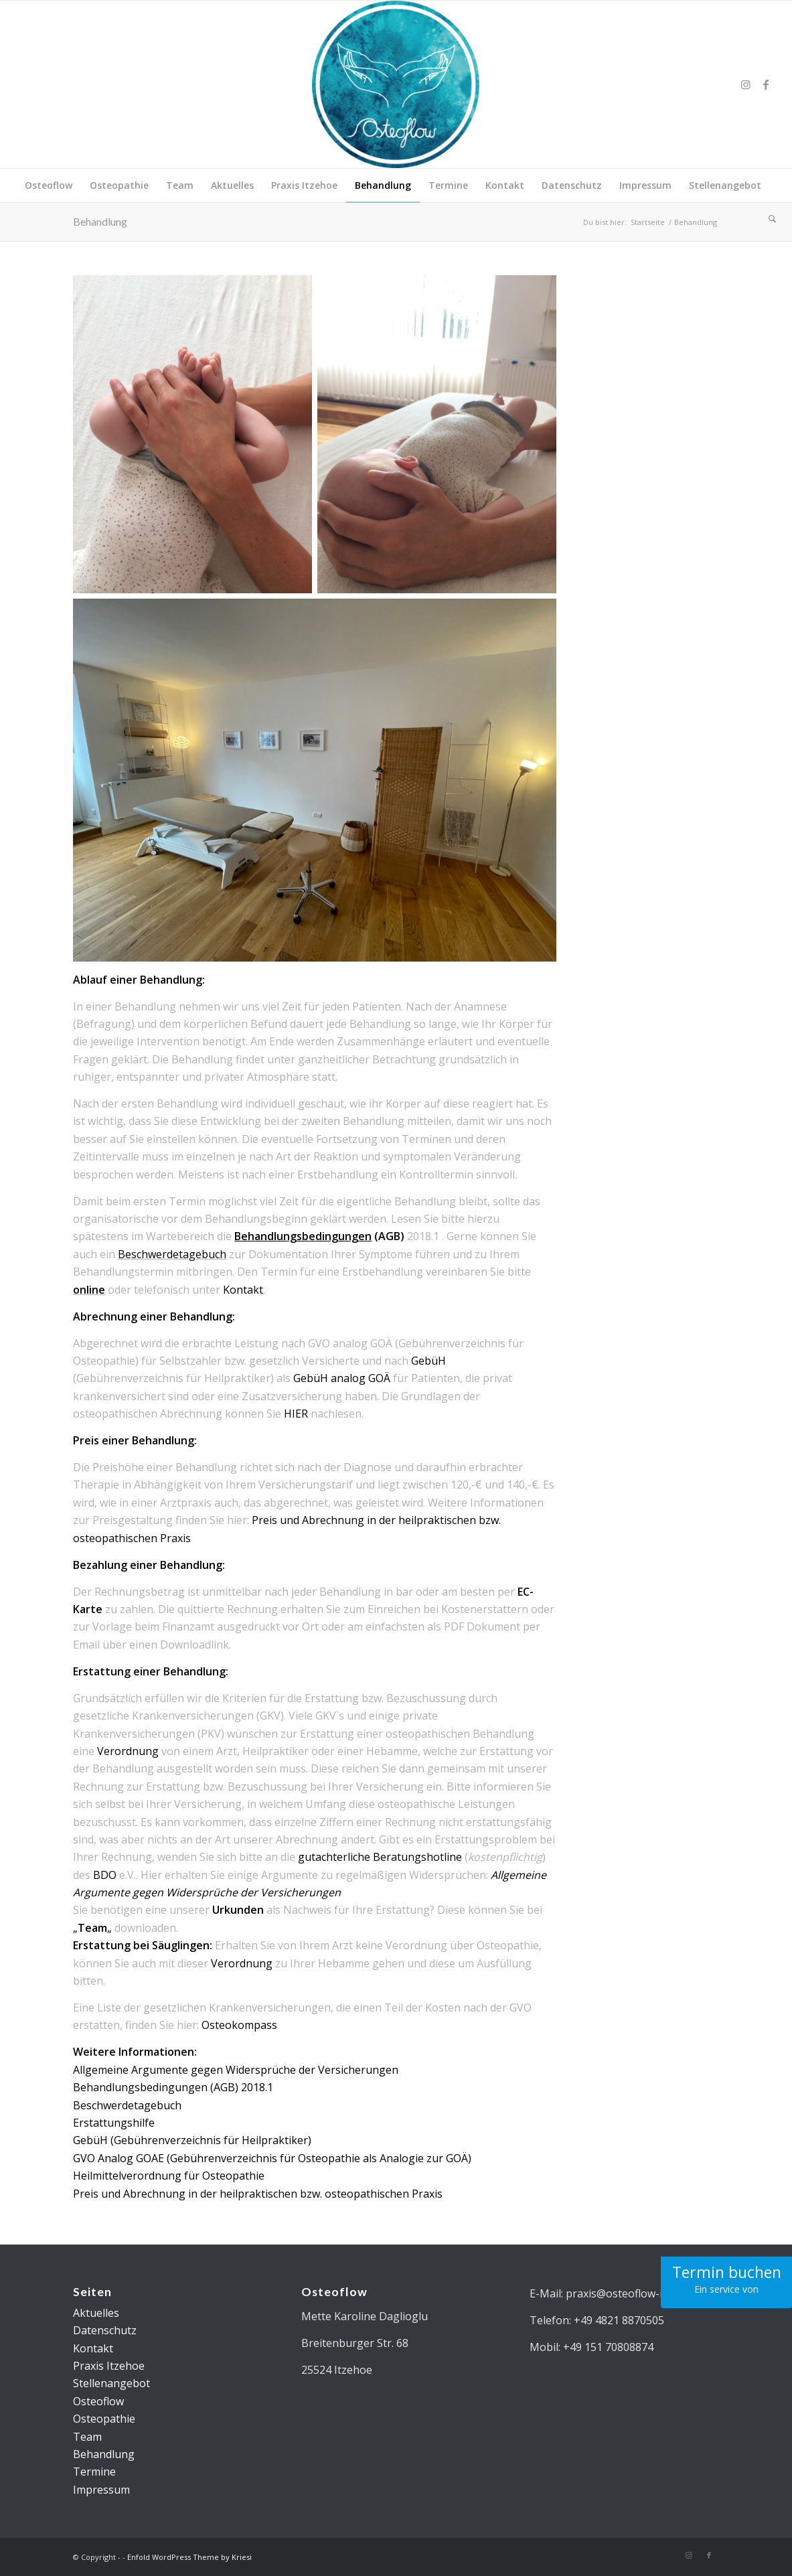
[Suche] (768, 219)
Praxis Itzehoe (109, 2365)
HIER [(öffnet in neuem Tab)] (296, 1413)
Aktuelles (96, 2312)
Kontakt (243, 1289)
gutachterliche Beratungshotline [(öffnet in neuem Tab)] (380, 1856)
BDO (106, 1875)
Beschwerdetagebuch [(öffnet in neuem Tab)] (127, 2105)
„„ (92, 1927)
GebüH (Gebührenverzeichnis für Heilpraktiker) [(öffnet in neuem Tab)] (192, 2140)
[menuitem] (48, 185)
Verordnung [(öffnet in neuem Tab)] (128, 1751)
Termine (94, 2471)
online (89, 1289)
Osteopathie (104, 2418)
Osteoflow (98, 2401)
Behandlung (100, 221)
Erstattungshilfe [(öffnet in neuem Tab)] (114, 2122)
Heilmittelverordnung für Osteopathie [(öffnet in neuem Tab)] (168, 2175)
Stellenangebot (111, 2383)
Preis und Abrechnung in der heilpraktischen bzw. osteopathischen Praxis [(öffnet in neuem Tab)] (258, 2193)
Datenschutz (105, 2330)
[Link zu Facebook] (766, 84)
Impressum (101, 2489)
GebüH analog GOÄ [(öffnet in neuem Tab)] (341, 1378)
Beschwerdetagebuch (172, 1254)
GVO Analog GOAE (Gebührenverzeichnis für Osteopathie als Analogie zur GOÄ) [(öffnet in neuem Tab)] (272, 2158)
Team (87, 2436)
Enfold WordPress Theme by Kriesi (189, 2557)
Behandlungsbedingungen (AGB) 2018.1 (173, 2087)
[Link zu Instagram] (746, 84)
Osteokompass (239, 2025)
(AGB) (319, 1236)
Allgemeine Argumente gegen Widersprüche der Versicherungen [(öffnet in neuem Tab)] (235, 2069)
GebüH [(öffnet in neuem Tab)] (428, 1360)
